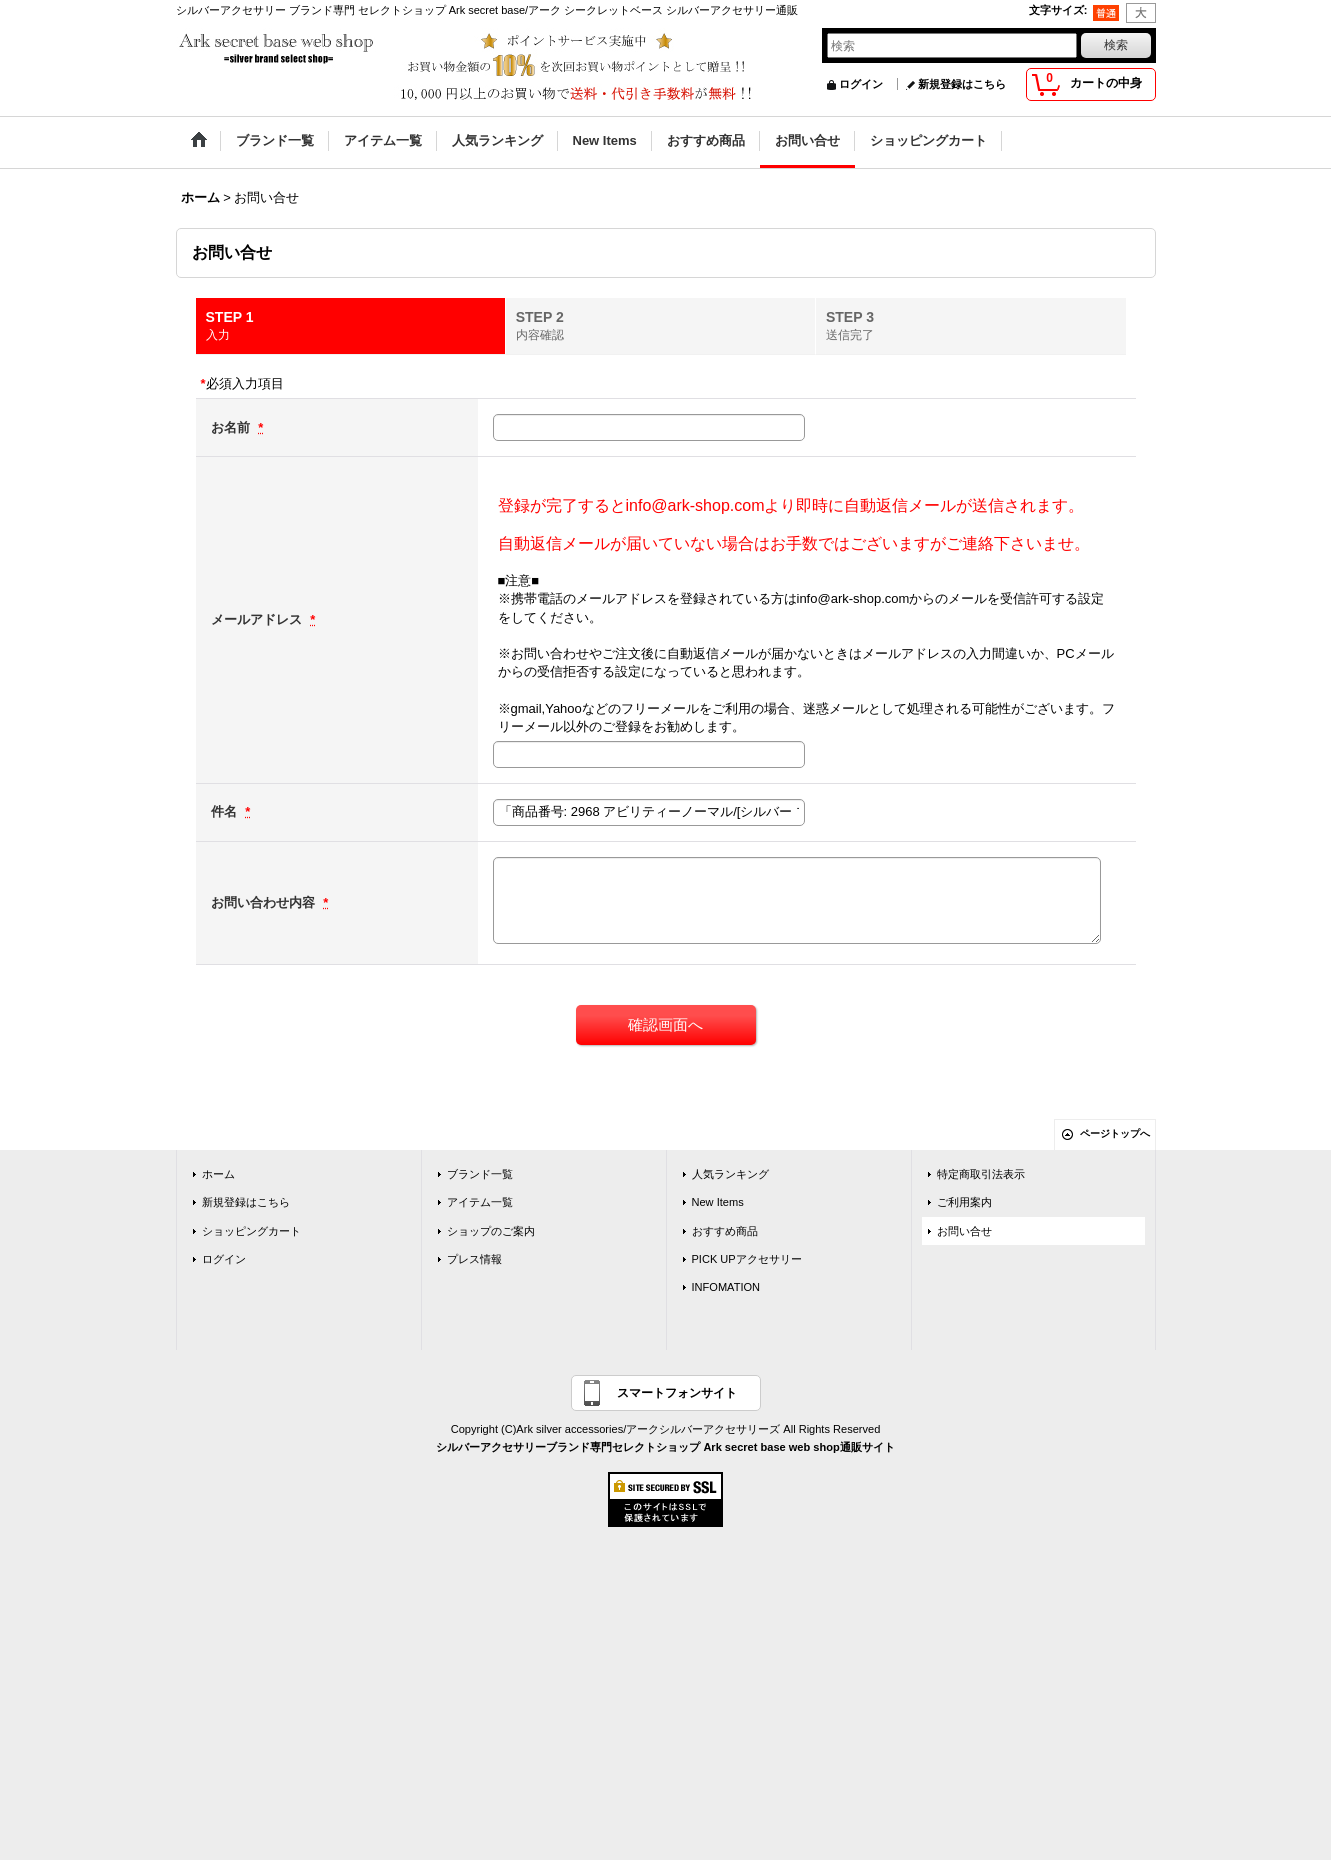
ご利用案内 (964, 1202)
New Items (718, 1202)
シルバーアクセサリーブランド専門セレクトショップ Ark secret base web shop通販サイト (665, 1447)
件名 (226, 811)
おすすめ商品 (725, 1231)
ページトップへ (1115, 1133)
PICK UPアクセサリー (747, 1259)
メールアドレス (258, 619)
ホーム (218, 1174)
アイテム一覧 (480, 1202)
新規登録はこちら (962, 84)
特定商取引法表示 (981, 1174)
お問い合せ (964, 1231)
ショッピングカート (251, 1231)
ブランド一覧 (480, 1174)
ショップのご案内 (491, 1231)
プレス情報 (474, 1259)
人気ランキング (730, 1174)
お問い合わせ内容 (265, 902)
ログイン (861, 84)
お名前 (232, 427)
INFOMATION (726, 1287)
